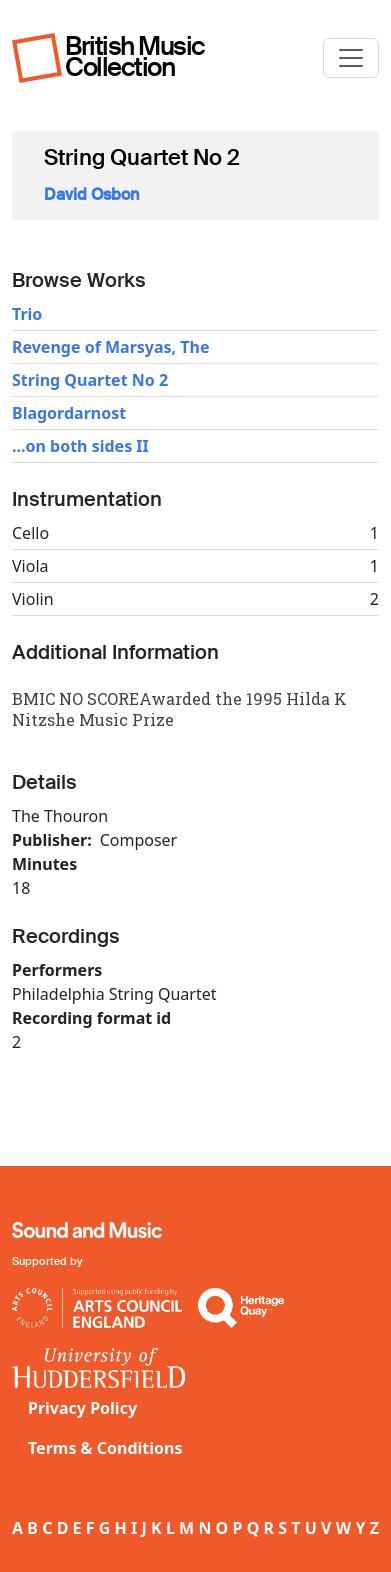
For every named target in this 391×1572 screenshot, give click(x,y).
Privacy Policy (82, 1408)
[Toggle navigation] (351, 58)
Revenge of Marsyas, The (111, 347)
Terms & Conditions (105, 1448)
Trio (27, 314)
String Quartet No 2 (90, 380)
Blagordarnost (69, 413)
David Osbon (91, 194)
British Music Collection (135, 56)
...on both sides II (80, 446)
